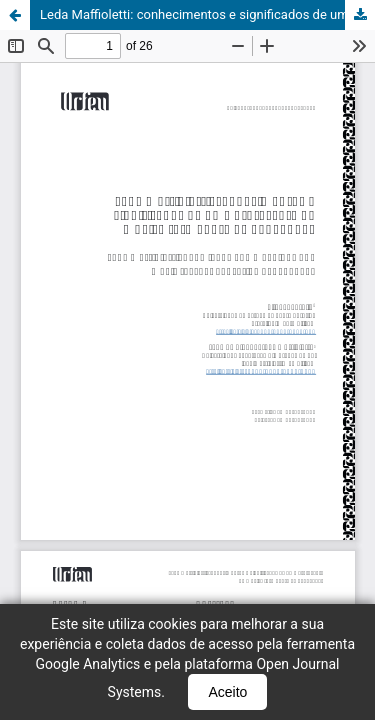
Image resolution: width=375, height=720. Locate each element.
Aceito (227, 692)
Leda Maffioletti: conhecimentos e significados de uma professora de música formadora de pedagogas (207, 14)
